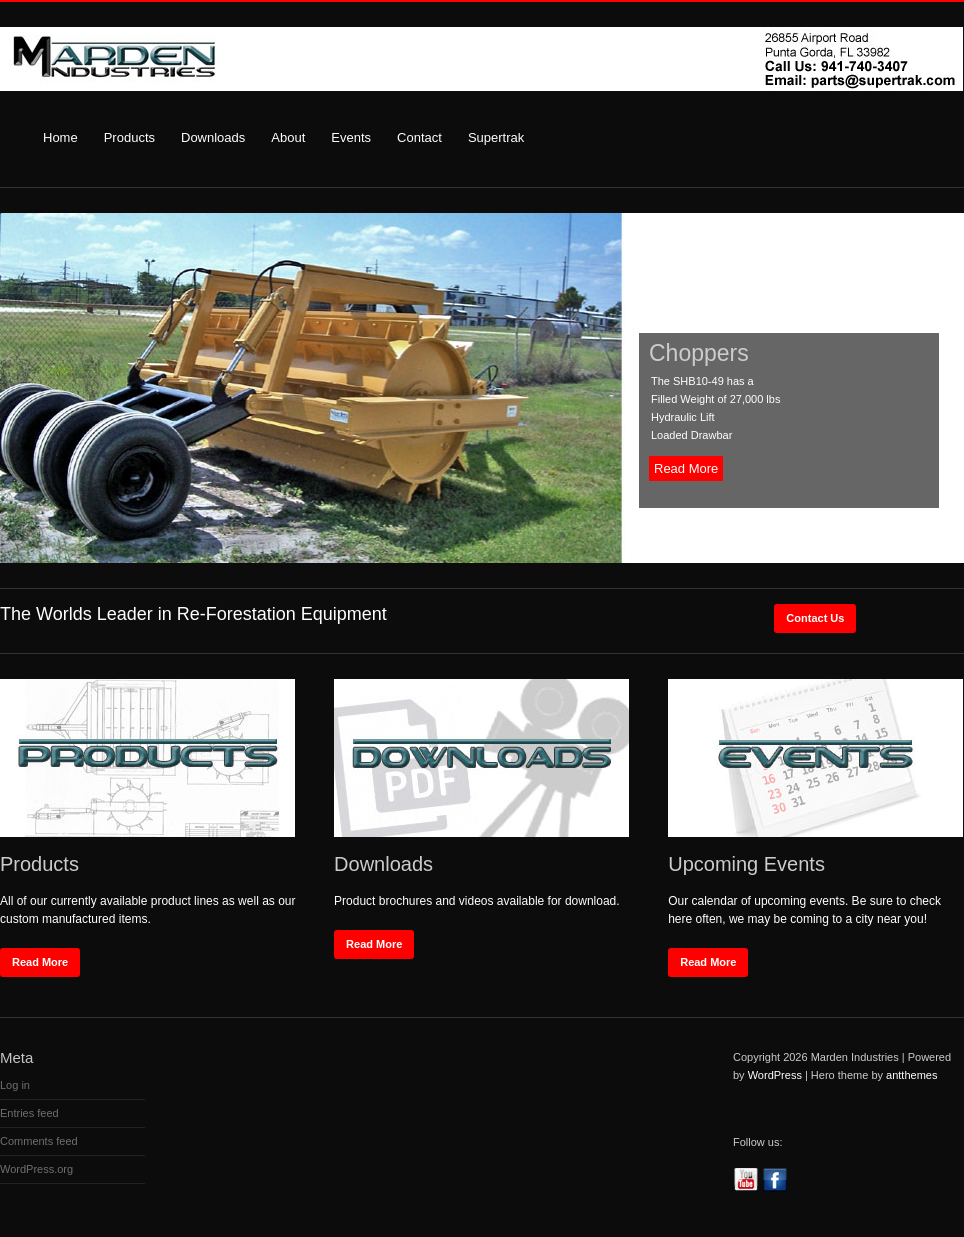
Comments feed (39, 1141)
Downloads (213, 137)
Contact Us (815, 618)
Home (60, 137)
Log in (15, 1085)
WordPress (775, 1075)
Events (351, 137)
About (288, 137)
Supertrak (496, 137)
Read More (686, 468)
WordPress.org (36, 1169)
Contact (419, 137)
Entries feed (29, 1113)
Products (129, 137)
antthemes (911, 1075)
